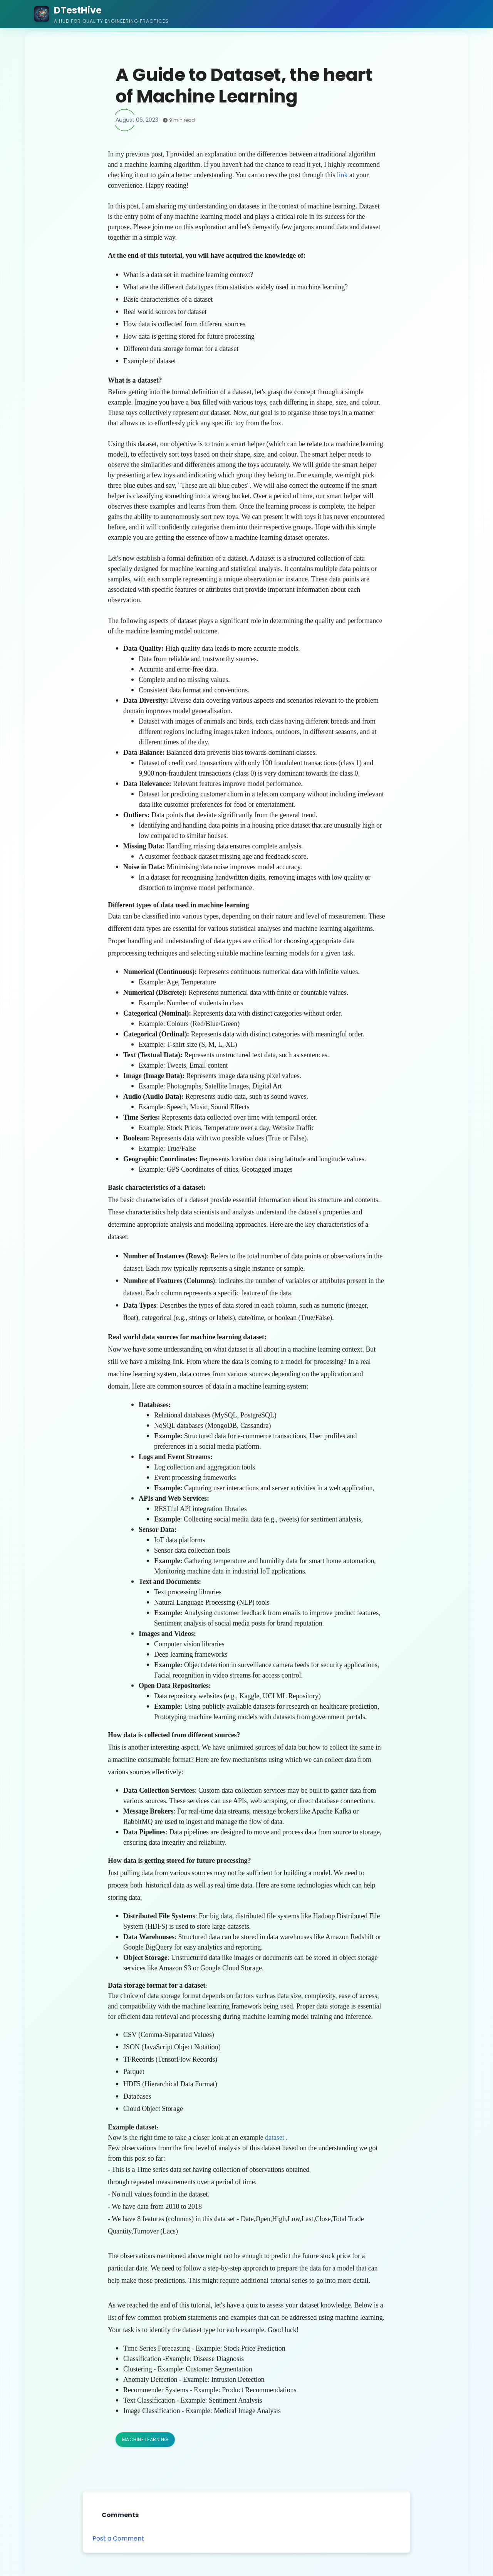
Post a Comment (118, 2538)
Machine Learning (145, 2439)
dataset (274, 2137)
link (342, 175)
